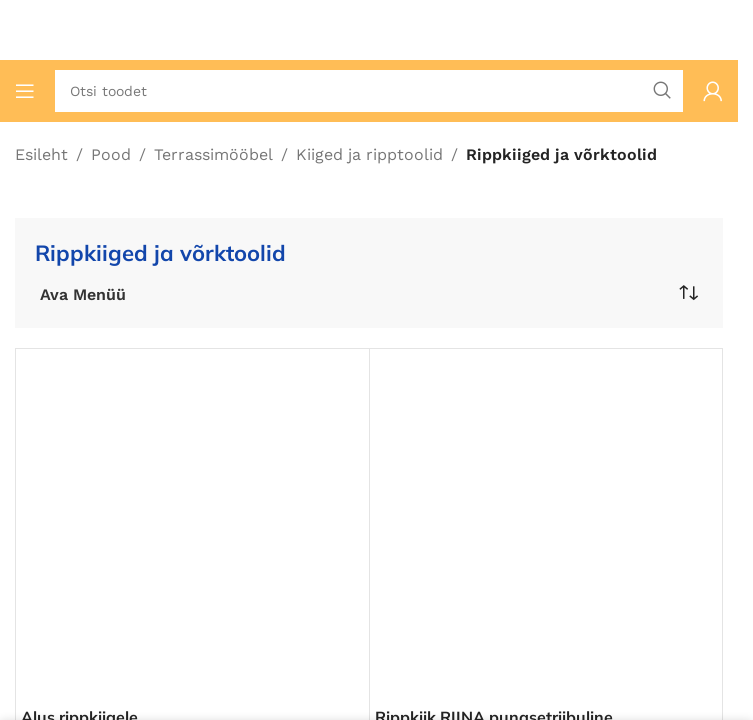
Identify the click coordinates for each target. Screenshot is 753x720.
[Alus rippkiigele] (192, 525)
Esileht (41, 154)
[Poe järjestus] (688, 293)
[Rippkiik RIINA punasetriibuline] (546, 525)
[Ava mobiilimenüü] (25, 91)
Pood (111, 154)
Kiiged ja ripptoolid (369, 154)
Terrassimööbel (213, 154)
